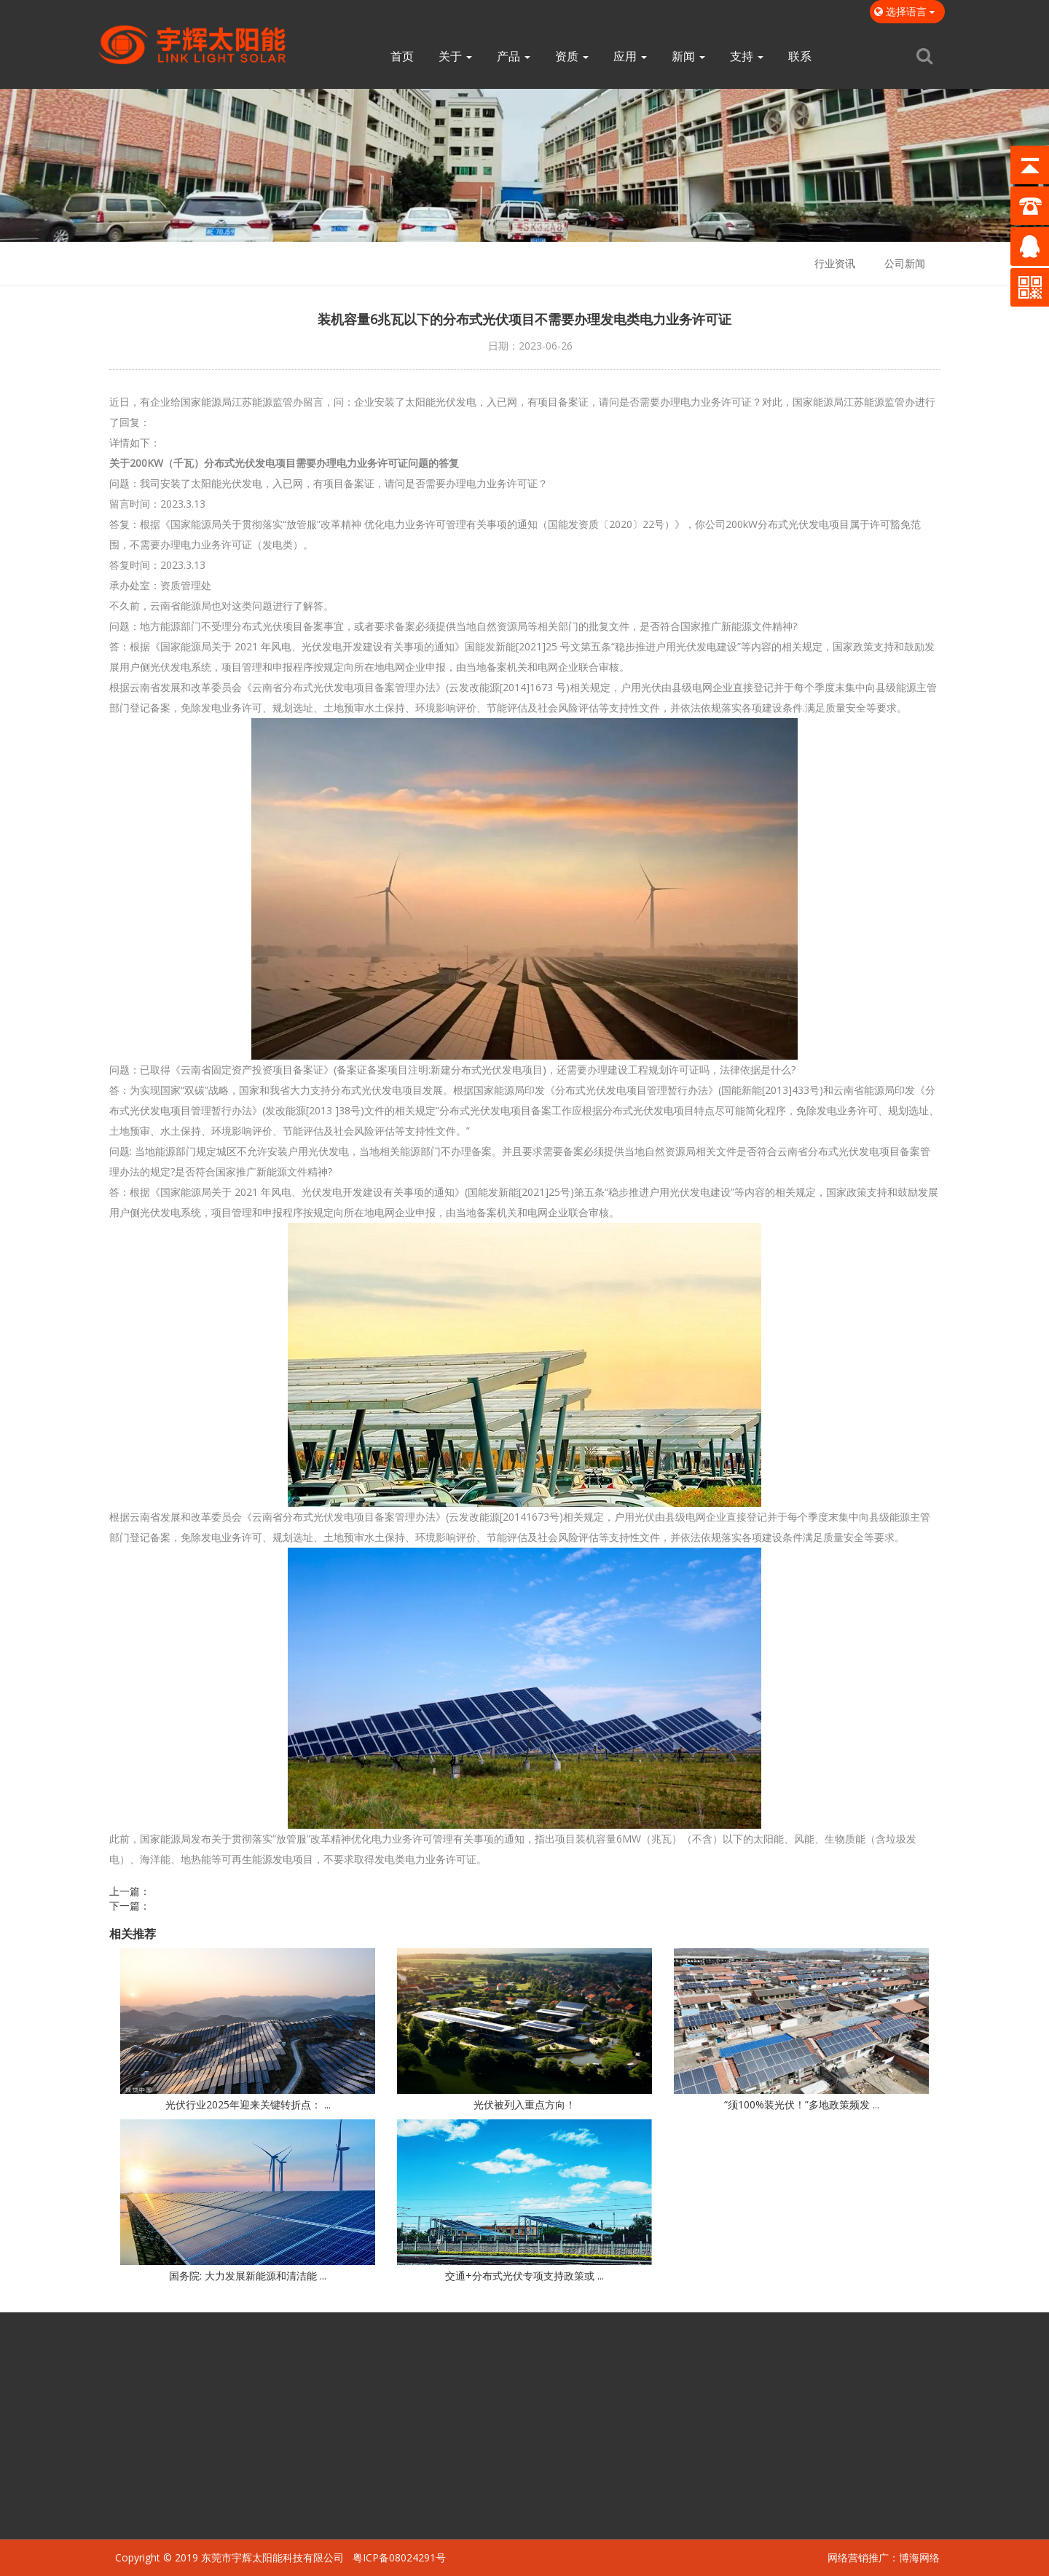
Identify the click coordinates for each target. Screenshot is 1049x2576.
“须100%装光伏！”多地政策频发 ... (801, 2104)
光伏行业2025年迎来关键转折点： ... (248, 2104)
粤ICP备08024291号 (399, 2557)
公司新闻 (904, 263)
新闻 (688, 56)
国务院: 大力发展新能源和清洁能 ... (247, 2275)
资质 (572, 56)
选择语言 (907, 11)
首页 (402, 56)
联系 (800, 56)
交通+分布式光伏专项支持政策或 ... (524, 2275)
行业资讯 (834, 263)
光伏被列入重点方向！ (524, 2104)
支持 (746, 56)
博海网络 (919, 2557)
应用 (630, 56)
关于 (455, 56)
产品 (513, 56)
